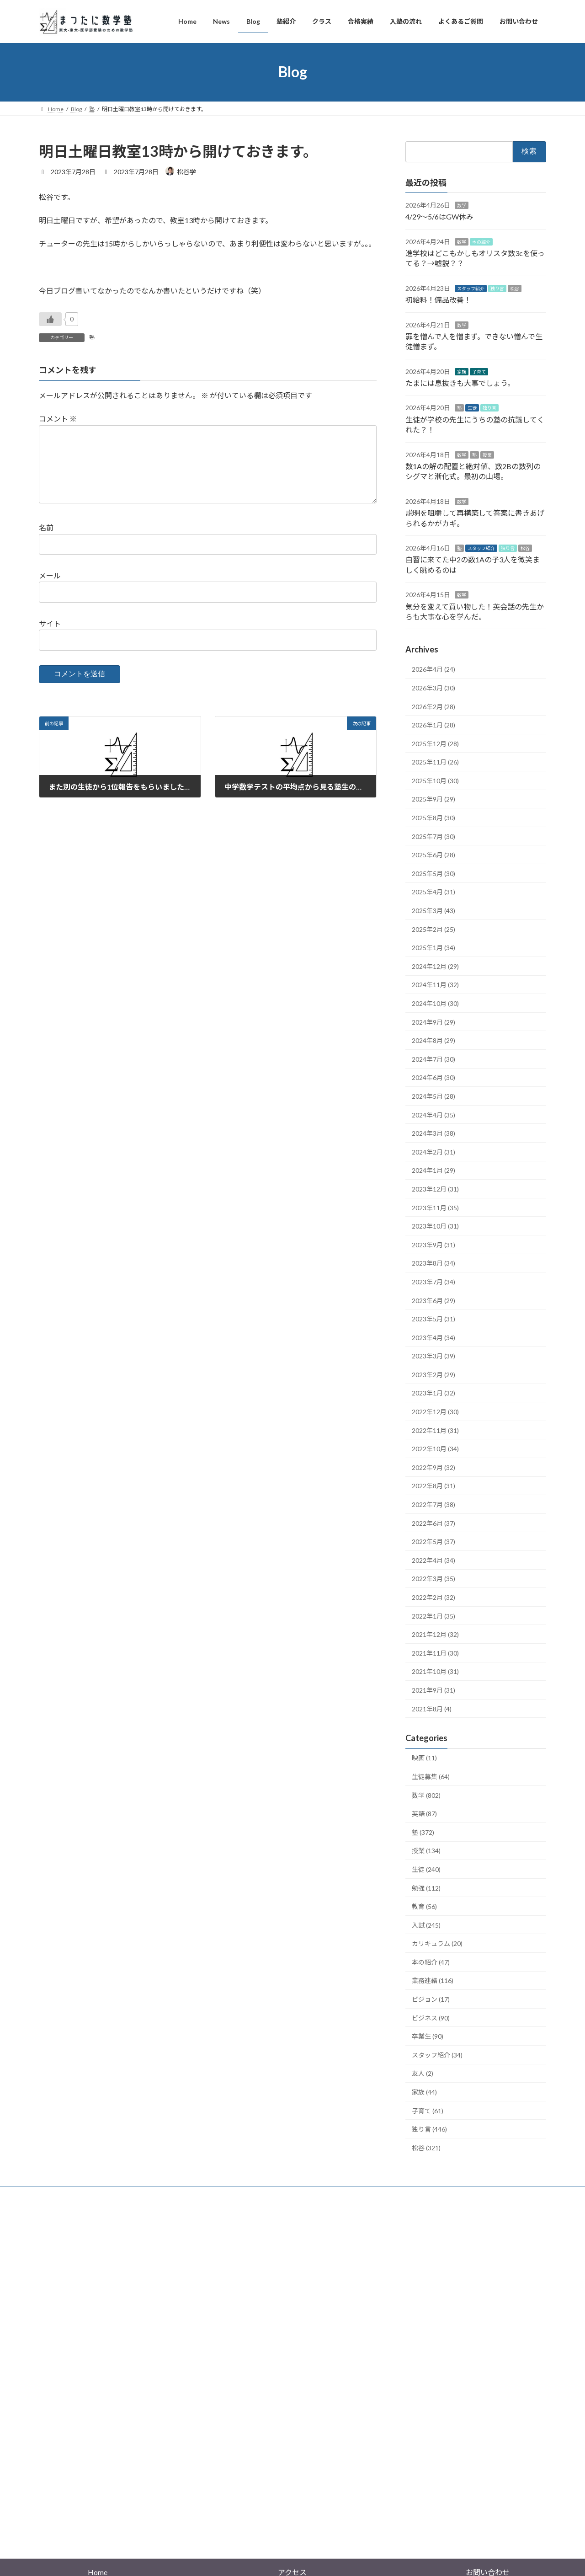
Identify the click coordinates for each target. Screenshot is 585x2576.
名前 (46, 542)
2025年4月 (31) (433, 892)
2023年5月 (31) (433, 1319)
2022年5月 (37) (433, 1541)
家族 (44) (424, 2092)
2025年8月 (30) (433, 818)
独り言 (497, 288)
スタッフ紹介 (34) (437, 2054)
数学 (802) (426, 1795)
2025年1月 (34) (433, 947)
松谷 (514, 288)
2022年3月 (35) (433, 1578)
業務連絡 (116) (432, 1980)
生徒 (472, 408)
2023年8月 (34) (433, 1263)
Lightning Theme (290, 2475)
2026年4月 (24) (433, 669)
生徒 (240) (426, 1869)
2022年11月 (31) (435, 1430)
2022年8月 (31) (433, 1486)
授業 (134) (426, 1851)
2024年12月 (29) (435, 966)
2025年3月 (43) (433, 910)
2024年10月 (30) (435, 1003)
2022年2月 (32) (433, 1597)
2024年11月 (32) (435, 985)
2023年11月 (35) (435, 1207)
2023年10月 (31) (435, 1226)
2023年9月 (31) (433, 1244)
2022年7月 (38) (433, 1504)
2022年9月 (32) (433, 1467)
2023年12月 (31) (435, 1189)
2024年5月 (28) (433, 1096)
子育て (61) (427, 2110)
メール (50, 590)
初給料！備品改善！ (438, 299)
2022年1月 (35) (433, 1615)
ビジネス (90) (431, 2017)
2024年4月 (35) (433, 1114)
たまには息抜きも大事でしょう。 (460, 383)
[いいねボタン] (50, 319)
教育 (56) (424, 1906)
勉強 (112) (426, 1888)
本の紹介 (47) (431, 1962)
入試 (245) (426, 1925)
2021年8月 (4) (432, 1708)
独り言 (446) (429, 2129)
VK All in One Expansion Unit (351, 2475)
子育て (479, 371)
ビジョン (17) (431, 1999)
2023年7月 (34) (433, 1281)
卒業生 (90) (427, 2036)
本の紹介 (481, 241)
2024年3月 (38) (433, 1133)
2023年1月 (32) (433, 1393)
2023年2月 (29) (433, 1374)
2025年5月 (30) (433, 873)
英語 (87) (424, 1813)
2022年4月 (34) (433, 1560)
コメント (58, 418)
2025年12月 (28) (435, 743)
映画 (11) (424, 1758)
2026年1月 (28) (433, 725)
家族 (461, 371)
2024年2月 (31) (433, 1151)
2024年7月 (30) (433, 1059)
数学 (461, 205)
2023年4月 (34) (433, 1337)
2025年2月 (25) (433, 929)
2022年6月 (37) (433, 1523)
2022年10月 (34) (435, 1449)
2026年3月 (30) (433, 687)
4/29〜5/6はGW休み (439, 216)
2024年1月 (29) (433, 1170)
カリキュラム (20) (437, 1943)
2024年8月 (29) (433, 1040)
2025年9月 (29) (433, 799)
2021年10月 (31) (435, 1671)
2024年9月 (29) (433, 1022)
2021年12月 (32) (435, 1634)
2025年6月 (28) (433, 855)
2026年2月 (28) (433, 706)
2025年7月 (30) (433, 836)
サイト (50, 638)
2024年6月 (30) (433, 1077)
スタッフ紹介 (470, 288)
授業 (487, 454)
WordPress (243, 2475)
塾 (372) (423, 1832)
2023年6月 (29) (433, 1300)
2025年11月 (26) (435, 762)
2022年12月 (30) (435, 1412)
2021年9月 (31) (433, 1690)
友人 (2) (422, 2073)
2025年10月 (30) (435, 780)
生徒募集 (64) (431, 1776)
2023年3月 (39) (433, 1356)
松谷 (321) (426, 2147)
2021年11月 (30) (435, 1653)
